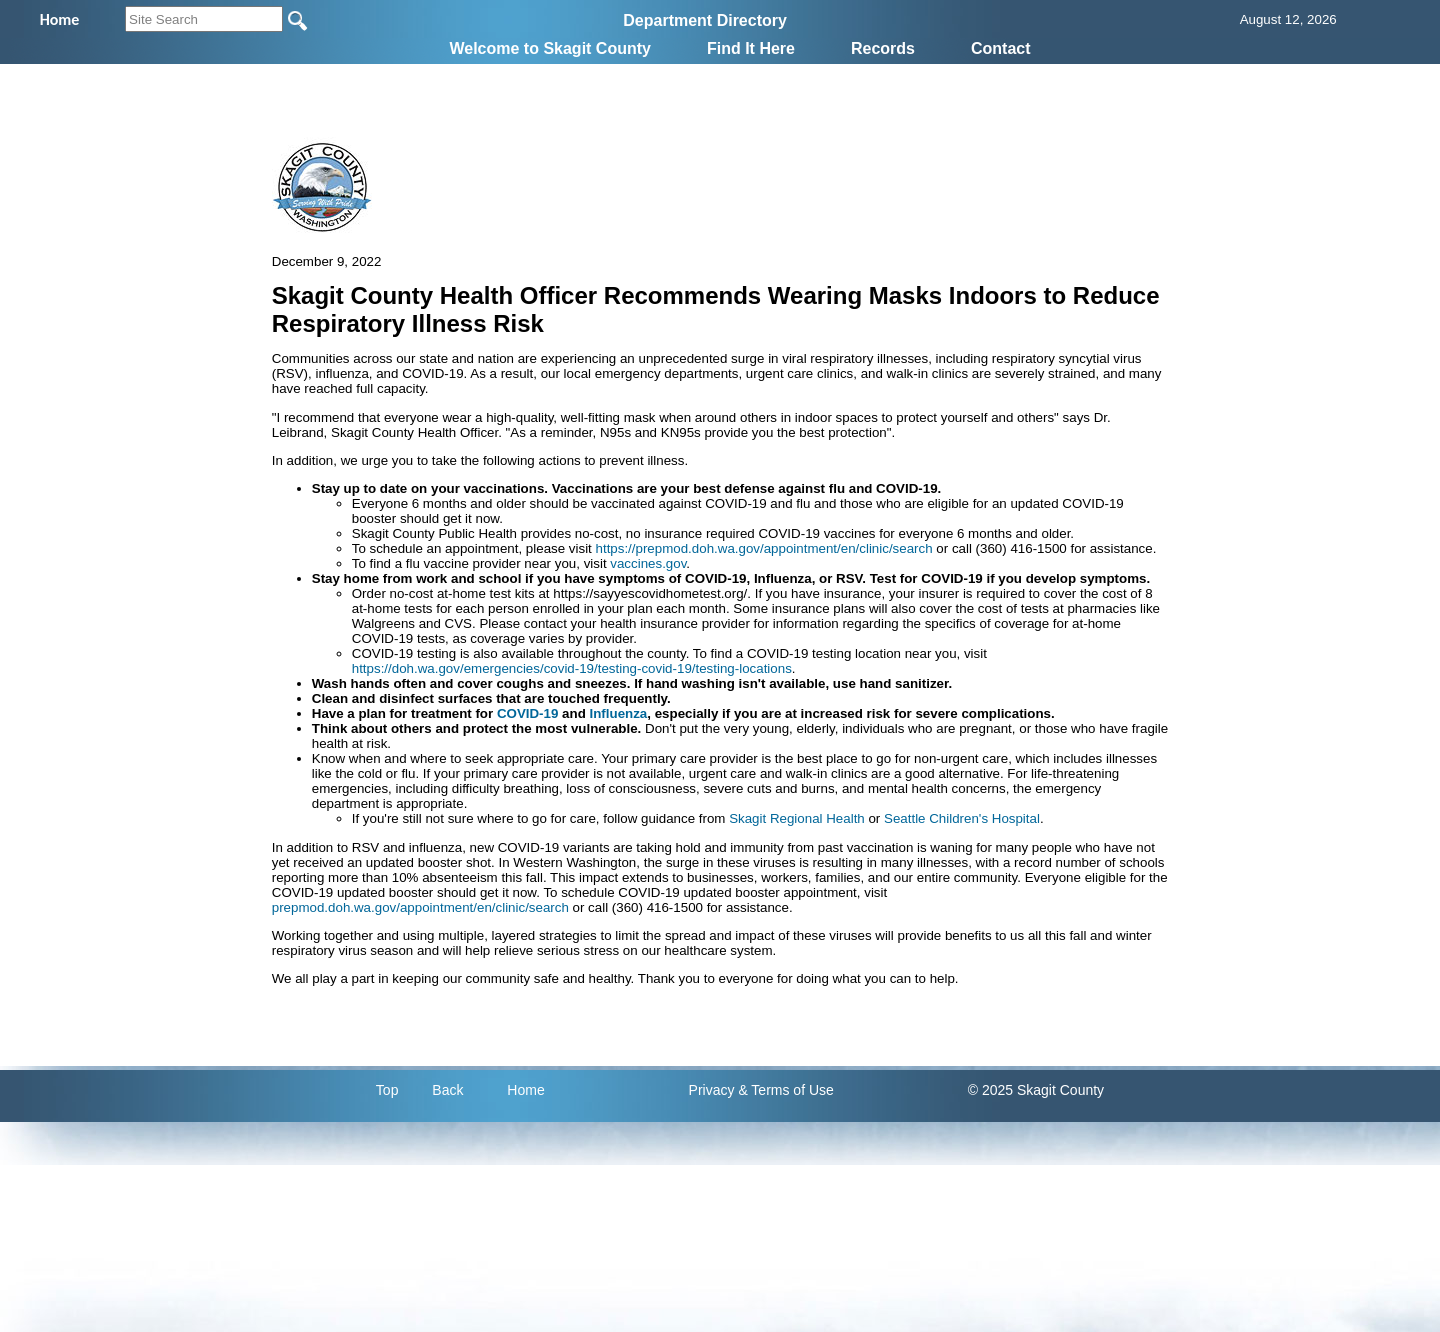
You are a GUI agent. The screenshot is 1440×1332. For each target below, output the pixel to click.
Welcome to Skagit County (550, 48)
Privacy (712, 1090)
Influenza (619, 713)
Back (447, 1090)
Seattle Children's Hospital (962, 818)
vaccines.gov (648, 563)
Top (387, 1090)
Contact (1001, 48)
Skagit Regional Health (797, 818)
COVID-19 (527, 713)
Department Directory (705, 20)
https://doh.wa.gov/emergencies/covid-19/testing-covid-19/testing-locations (572, 668)
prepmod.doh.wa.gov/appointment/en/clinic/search (420, 907)
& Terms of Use (785, 1090)
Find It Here (751, 48)
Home (525, 1090)
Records (883, 48)
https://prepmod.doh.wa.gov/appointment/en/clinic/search (764, 548)
